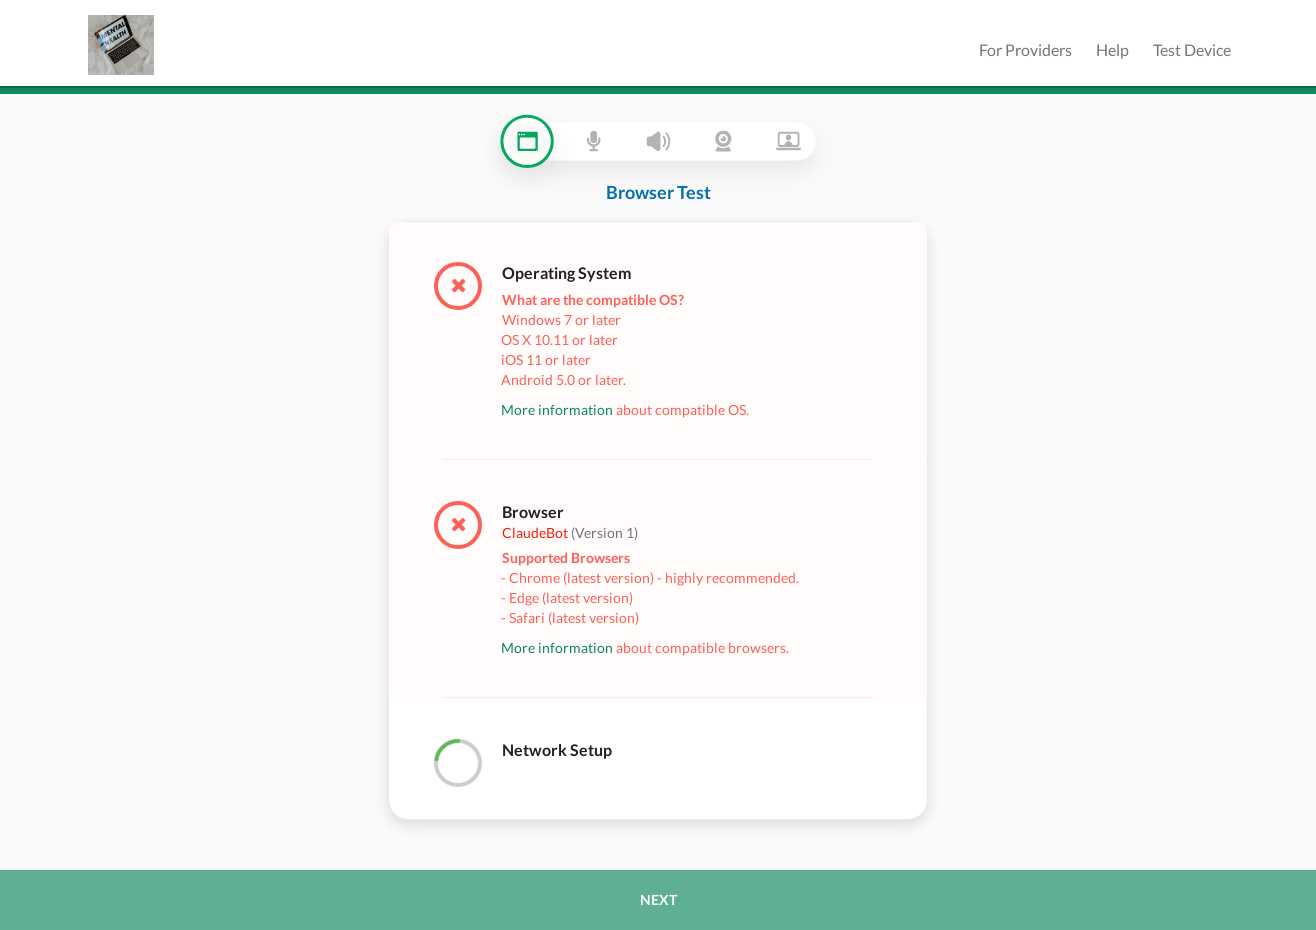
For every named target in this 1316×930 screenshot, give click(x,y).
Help (1112, 49)
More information (557, 409)
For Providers (1025, 49)
